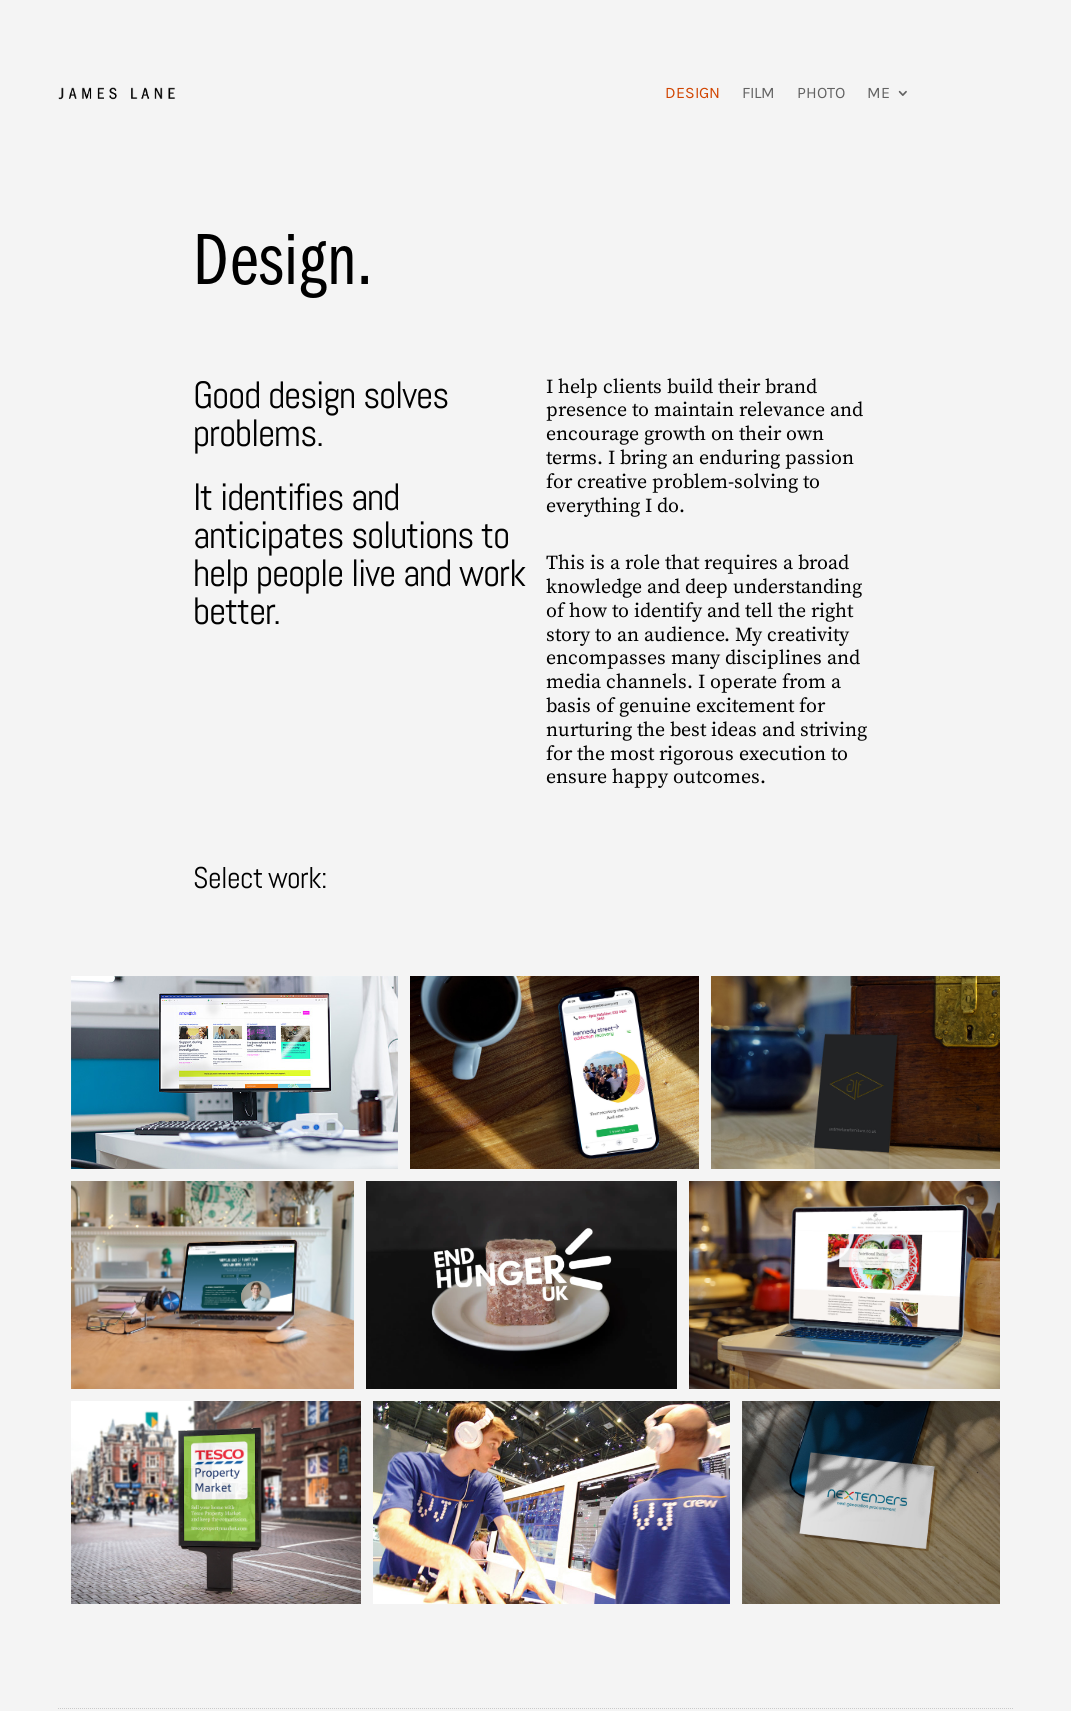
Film (758, 92)
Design (692, 92)
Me (878, 92)
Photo (821, 92)
